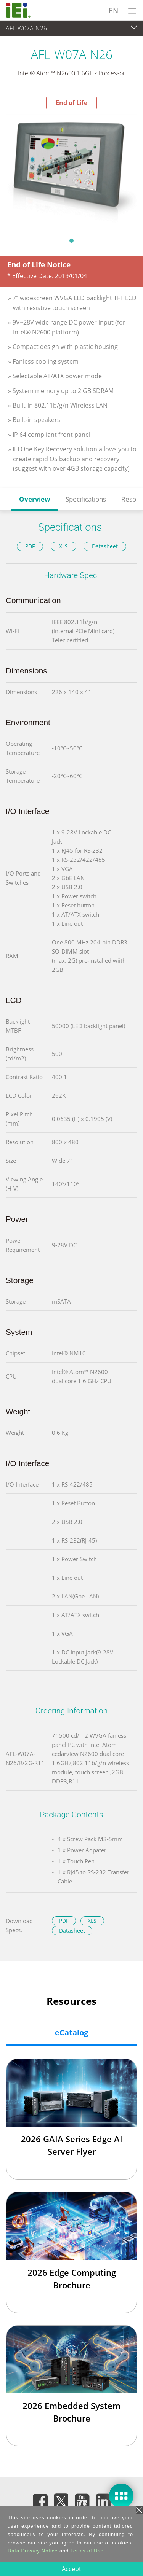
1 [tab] (72, 240)
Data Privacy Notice (33, 2551)
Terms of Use (87, 2551)
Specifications (86, 499)
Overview (34, 499)
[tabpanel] (71, 170)
